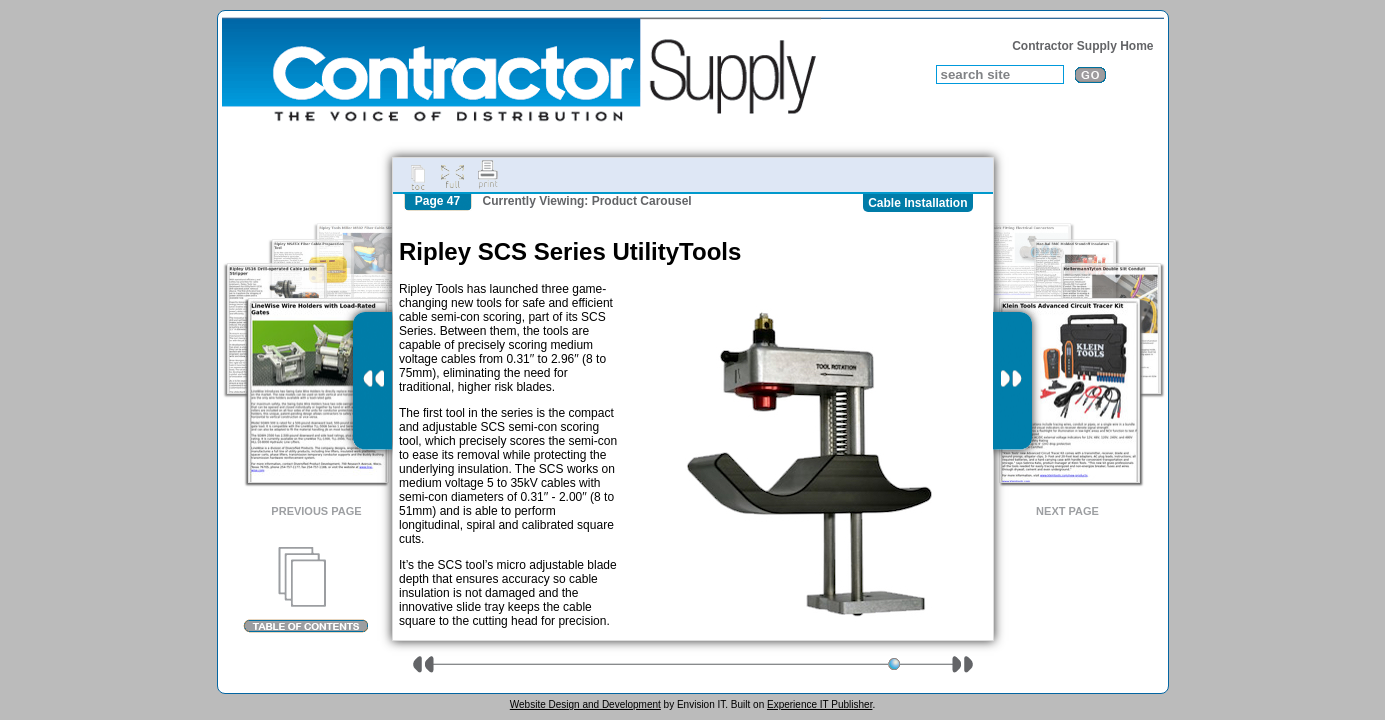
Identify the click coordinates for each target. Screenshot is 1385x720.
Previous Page (316, 511)
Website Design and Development (585, 704)
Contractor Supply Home (1082, 46)
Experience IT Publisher (819, 704)
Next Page (1067, 511)
